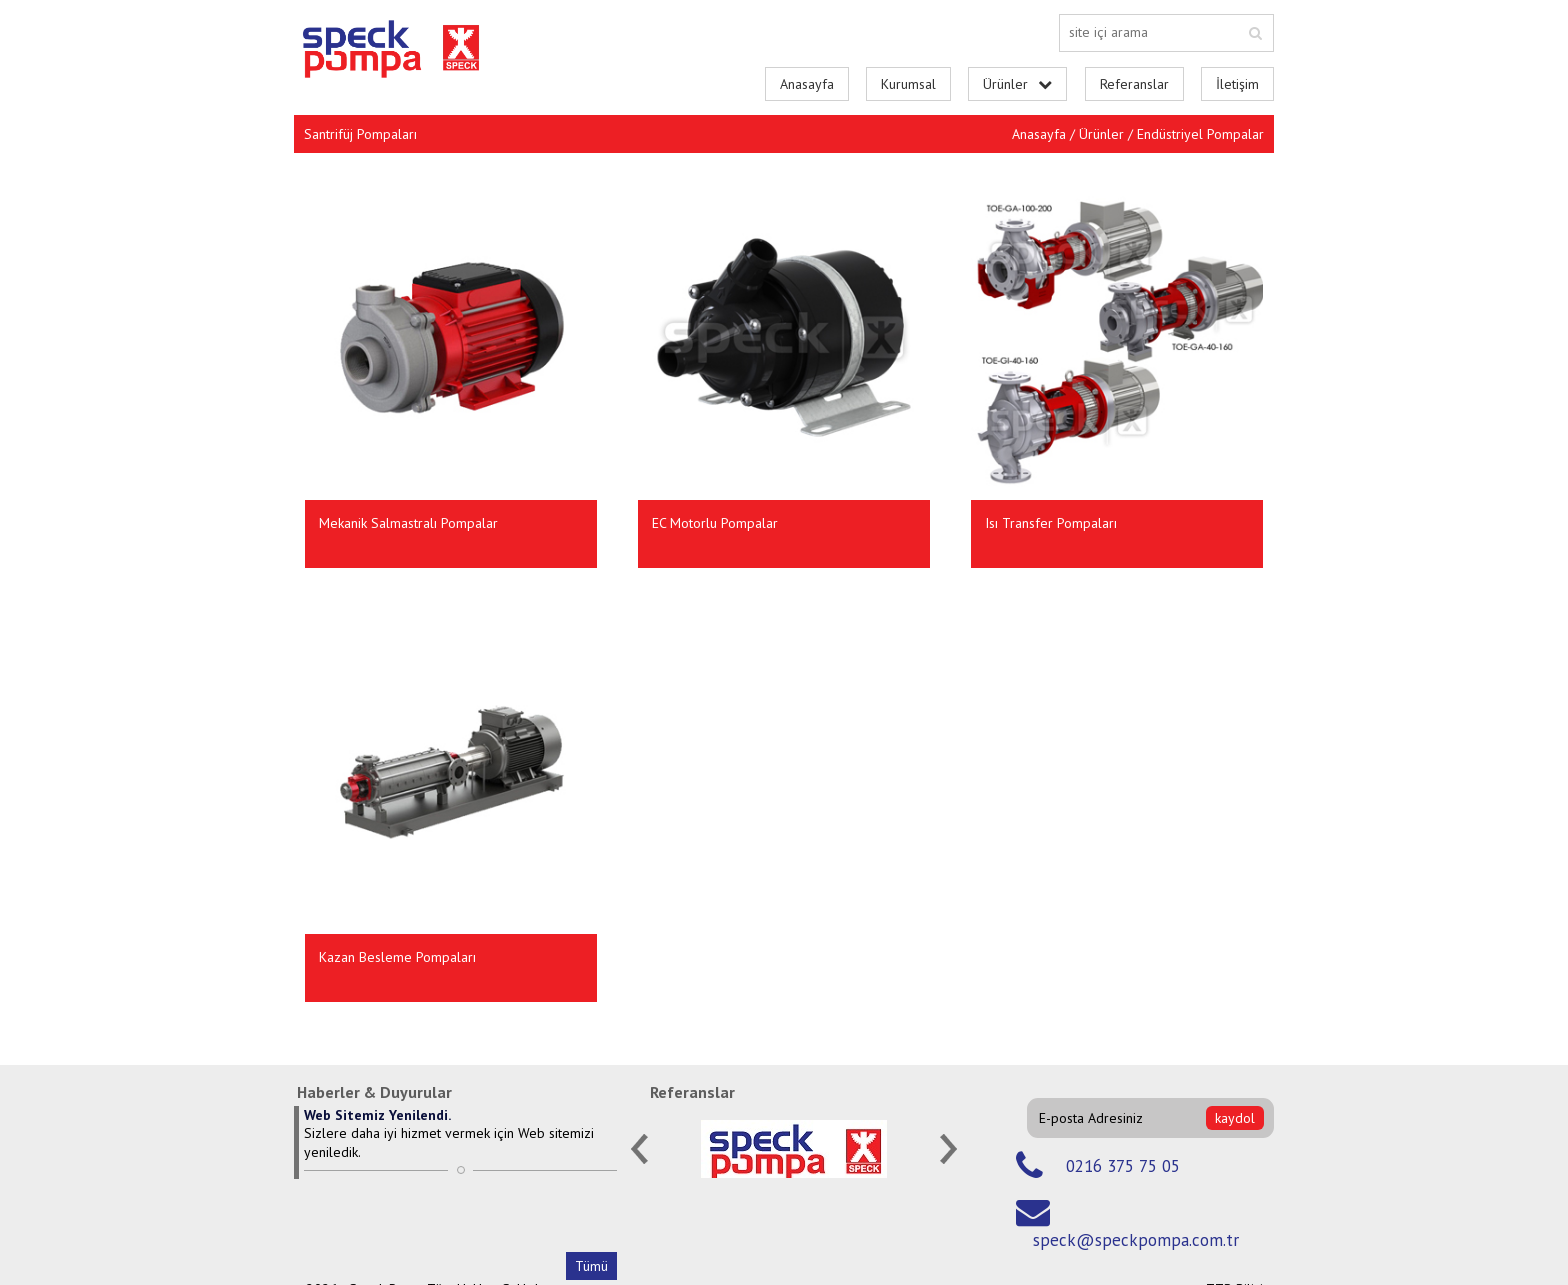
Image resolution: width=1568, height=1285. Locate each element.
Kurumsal (908, 84)
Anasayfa (807, 84)
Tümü (591, 1266)
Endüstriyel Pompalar (1200, 134)
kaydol (1235, 1118)
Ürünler (1101, 134)
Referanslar (1134, 84)
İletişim (1237, 84)
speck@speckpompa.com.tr (1136, 1240)
